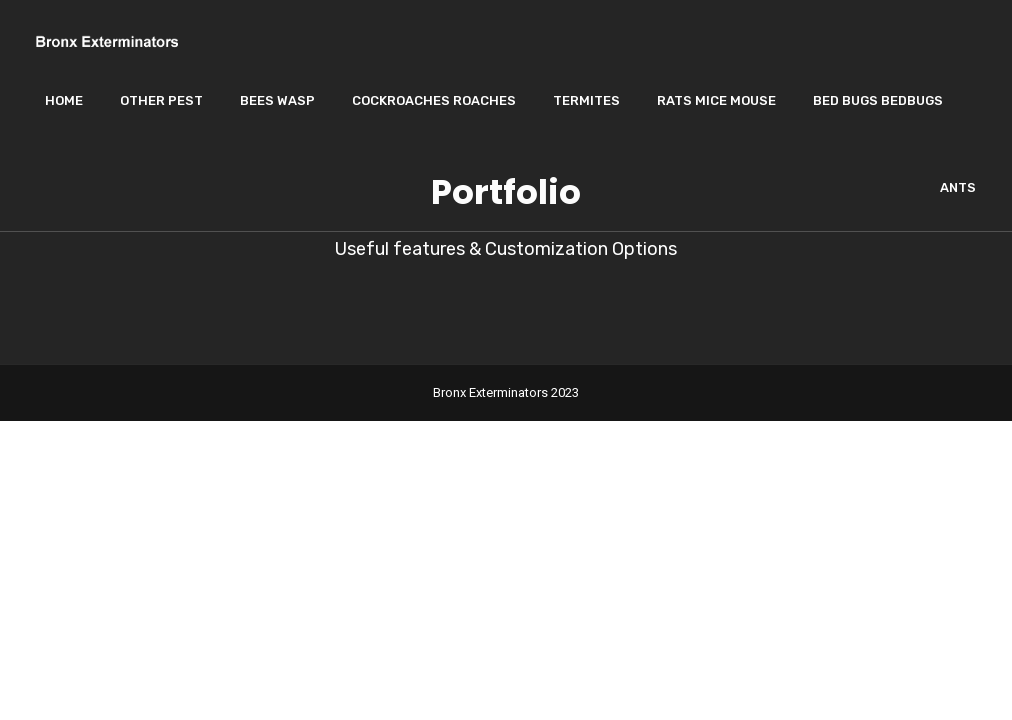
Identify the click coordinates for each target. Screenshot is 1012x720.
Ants (958, 187)
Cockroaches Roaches (434, 100)
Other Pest (161, 100)
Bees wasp (277, 100)
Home (64, 100)
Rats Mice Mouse (716, 100)
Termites (586, 100)
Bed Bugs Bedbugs (878, 100)
